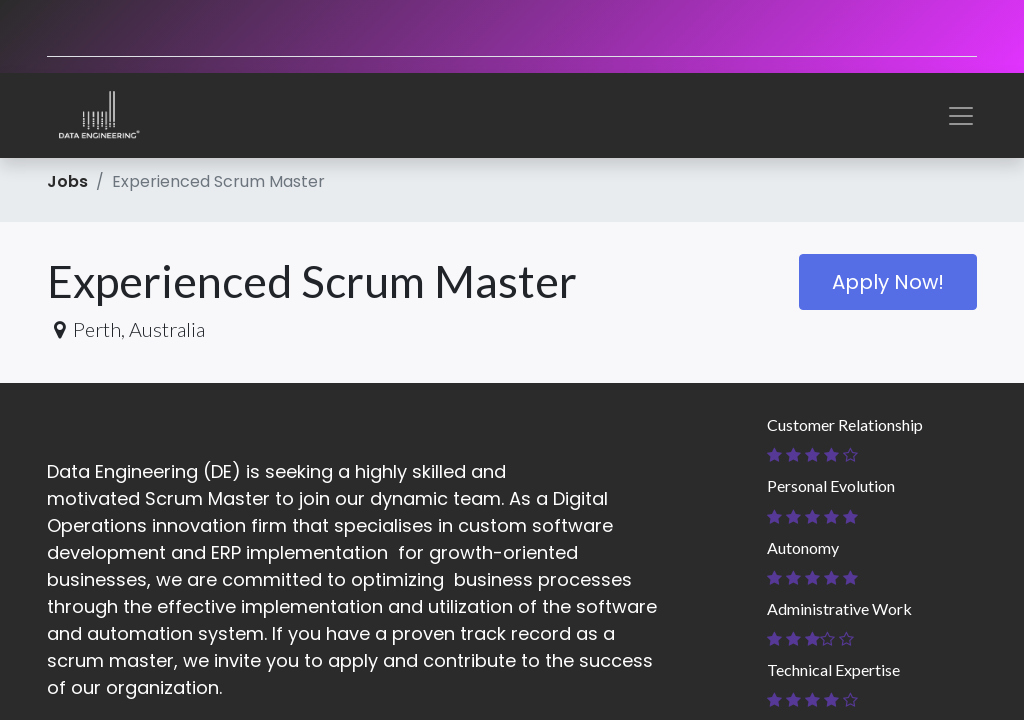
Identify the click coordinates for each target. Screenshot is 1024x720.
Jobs (67, 181)
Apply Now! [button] (888, 282)
